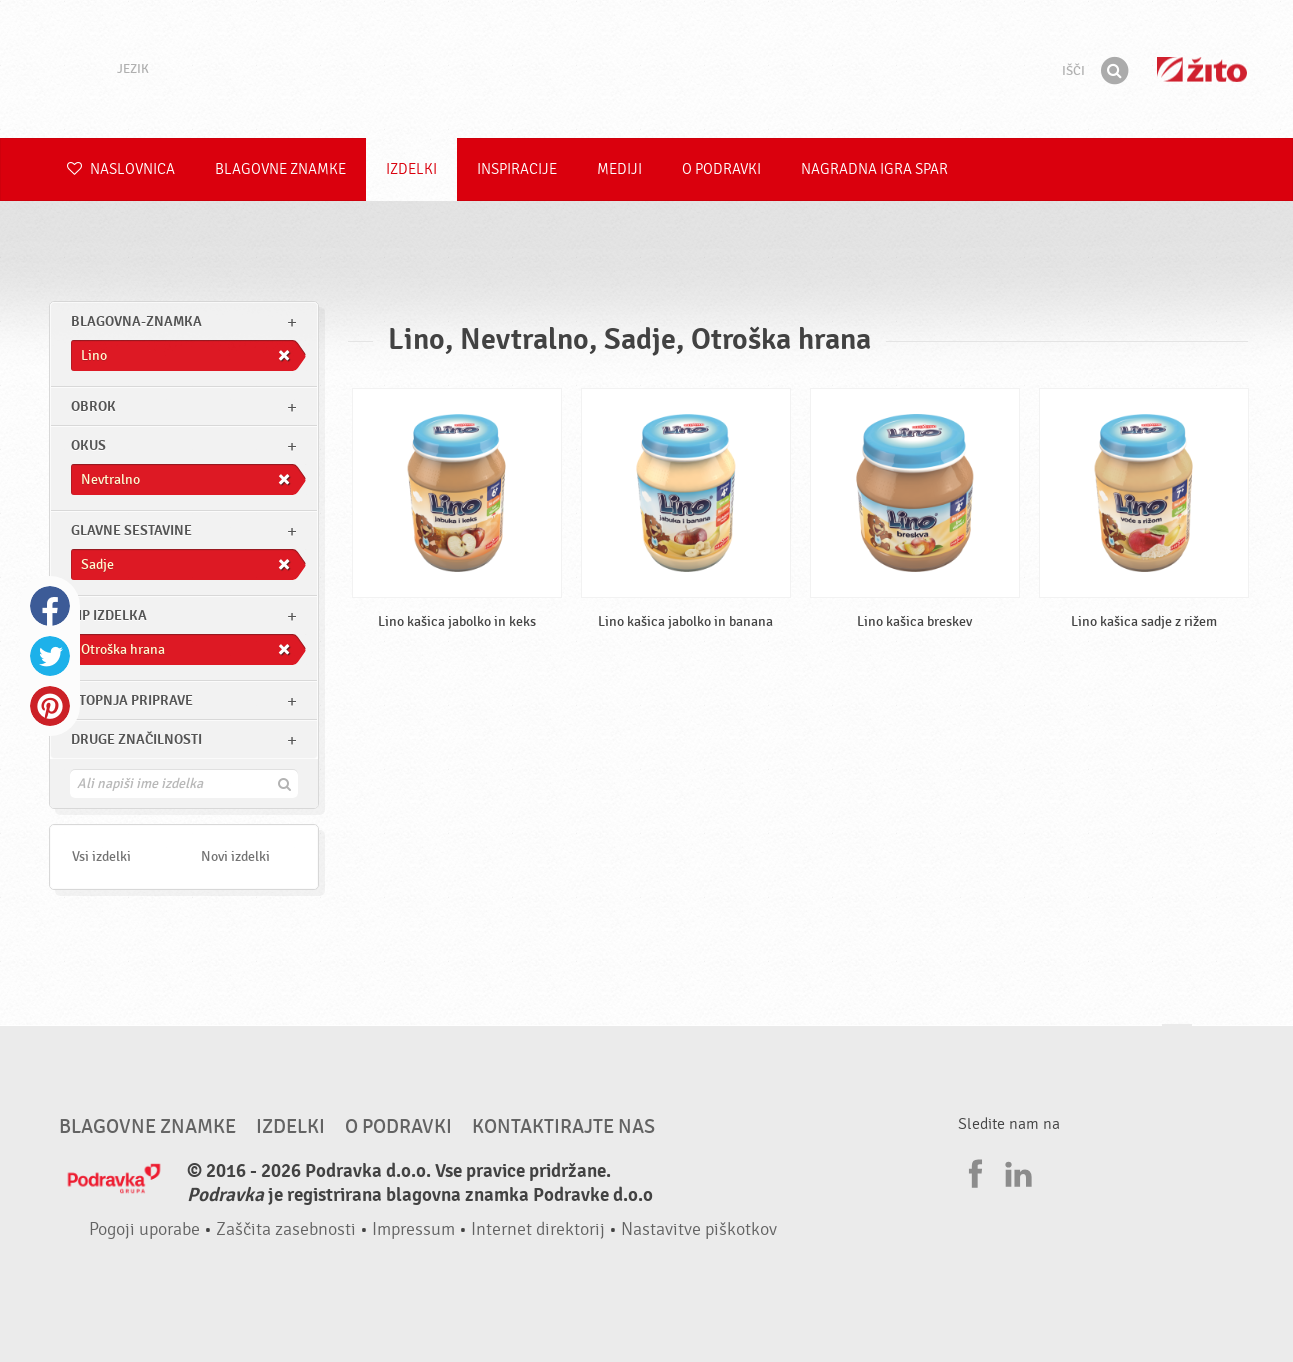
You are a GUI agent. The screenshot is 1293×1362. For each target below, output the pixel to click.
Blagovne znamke (280, 169)
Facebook (50, 606)
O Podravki (721, 169)
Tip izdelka (109, 615)
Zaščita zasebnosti (286, 1229)
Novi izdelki (235, 856)
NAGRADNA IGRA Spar (874, 169)
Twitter (50, 656)
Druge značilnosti (136, 739)
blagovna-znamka (136, 321)
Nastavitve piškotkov (699, 1229)
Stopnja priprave (132, 700)
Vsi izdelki (101, 856)
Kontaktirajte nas (563, 1127)
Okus (88, 445)
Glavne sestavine (131, 530)
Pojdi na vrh (1177, 1043)
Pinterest (50, 706)
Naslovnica (121, 169)
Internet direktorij (538, 1229)
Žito (1202, 69)
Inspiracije (517, 169)
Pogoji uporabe (144, 1229)
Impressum (413, 1229)
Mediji (619, 169)
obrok (93, 406)
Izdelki (411, 169)
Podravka (647, 69)
